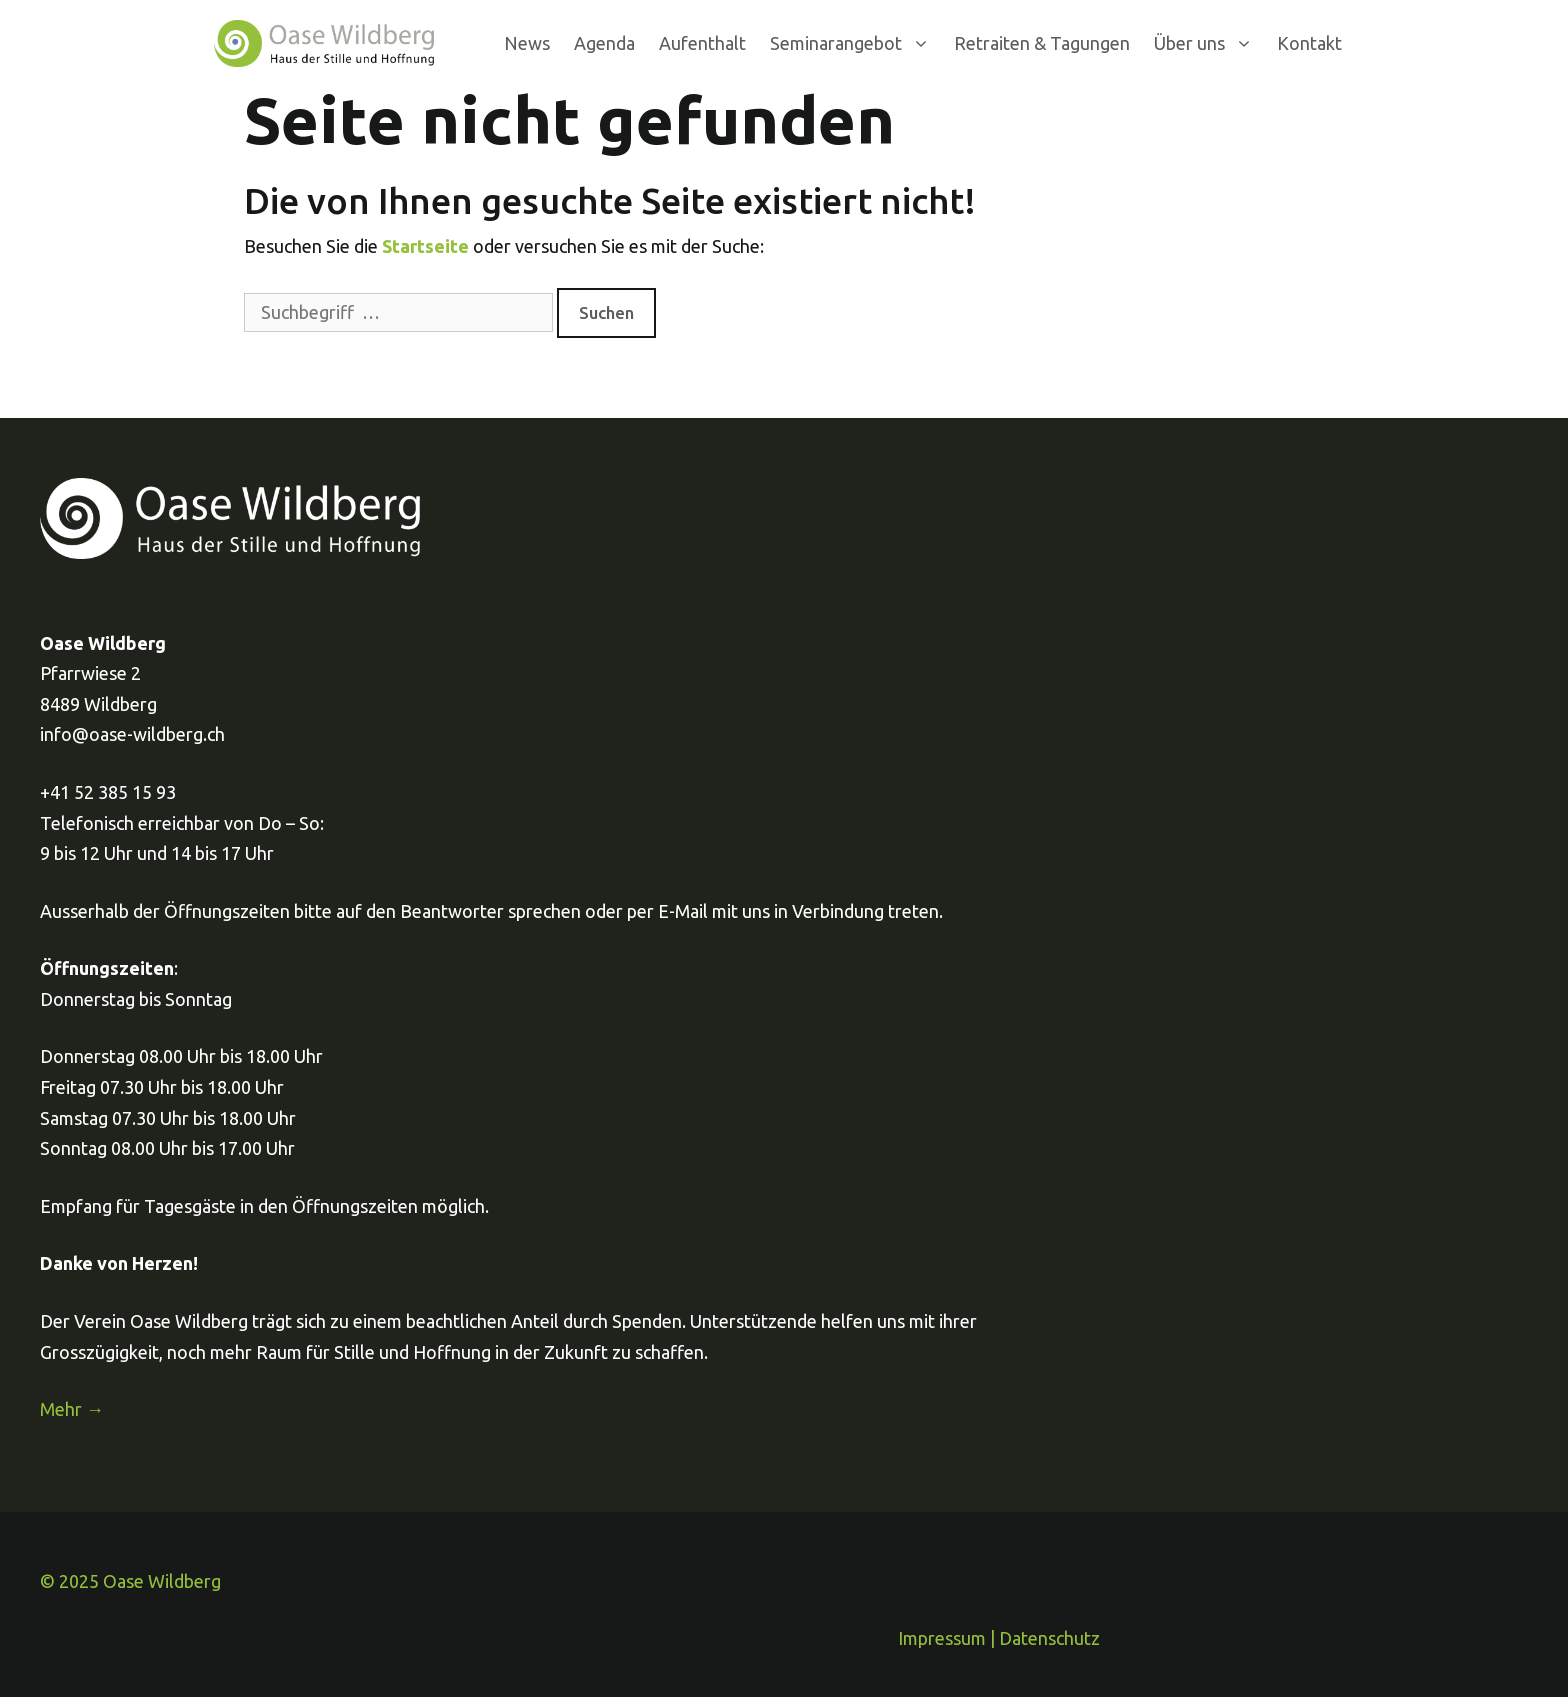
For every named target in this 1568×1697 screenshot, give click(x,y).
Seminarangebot (856, 43)
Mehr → (72, 1409)
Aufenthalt (702, 43)
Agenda (604, 43)
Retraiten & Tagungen (1042, 43)
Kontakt (1309, 43)
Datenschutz (1049, 1638)
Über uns (1209, 43)
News (527, 43)
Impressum (942, 1638)
